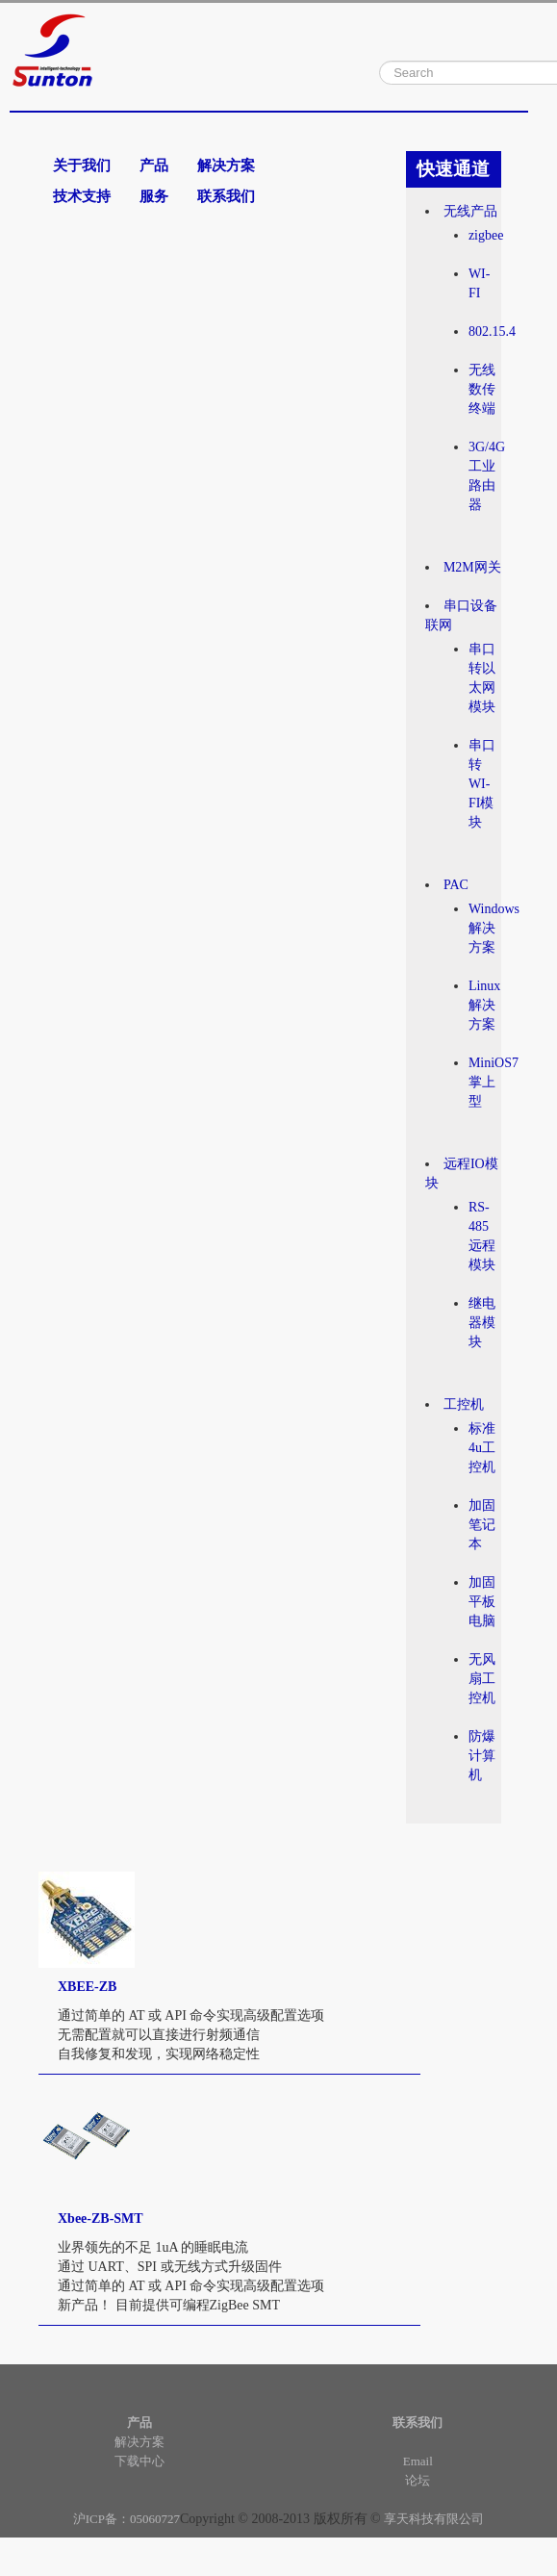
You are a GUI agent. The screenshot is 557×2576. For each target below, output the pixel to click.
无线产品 (470, 211)
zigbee (486, 235)
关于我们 (82, 165)
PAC (455, 885)
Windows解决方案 (493, 928)
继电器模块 (481, 1322)
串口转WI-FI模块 (481, 783)
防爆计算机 (481, 1755)
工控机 (463, 1404)
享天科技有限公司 (434, 2519)
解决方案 (226, 165)
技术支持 (82, 196)
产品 (153, 165)
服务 (153, 196)
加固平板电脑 (481, 1601)
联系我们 (226, 196)
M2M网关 (472, 567)
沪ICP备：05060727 (126, 2519)
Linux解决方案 (484, 1005)
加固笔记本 (481, 1524)
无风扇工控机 (481, 1678)
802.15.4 (492, 331)
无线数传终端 (481, 389)
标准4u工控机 (481, 1447)
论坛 (417, 2480)
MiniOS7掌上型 (493, 1082)
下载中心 (139, 2461)
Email (418, 2461)
